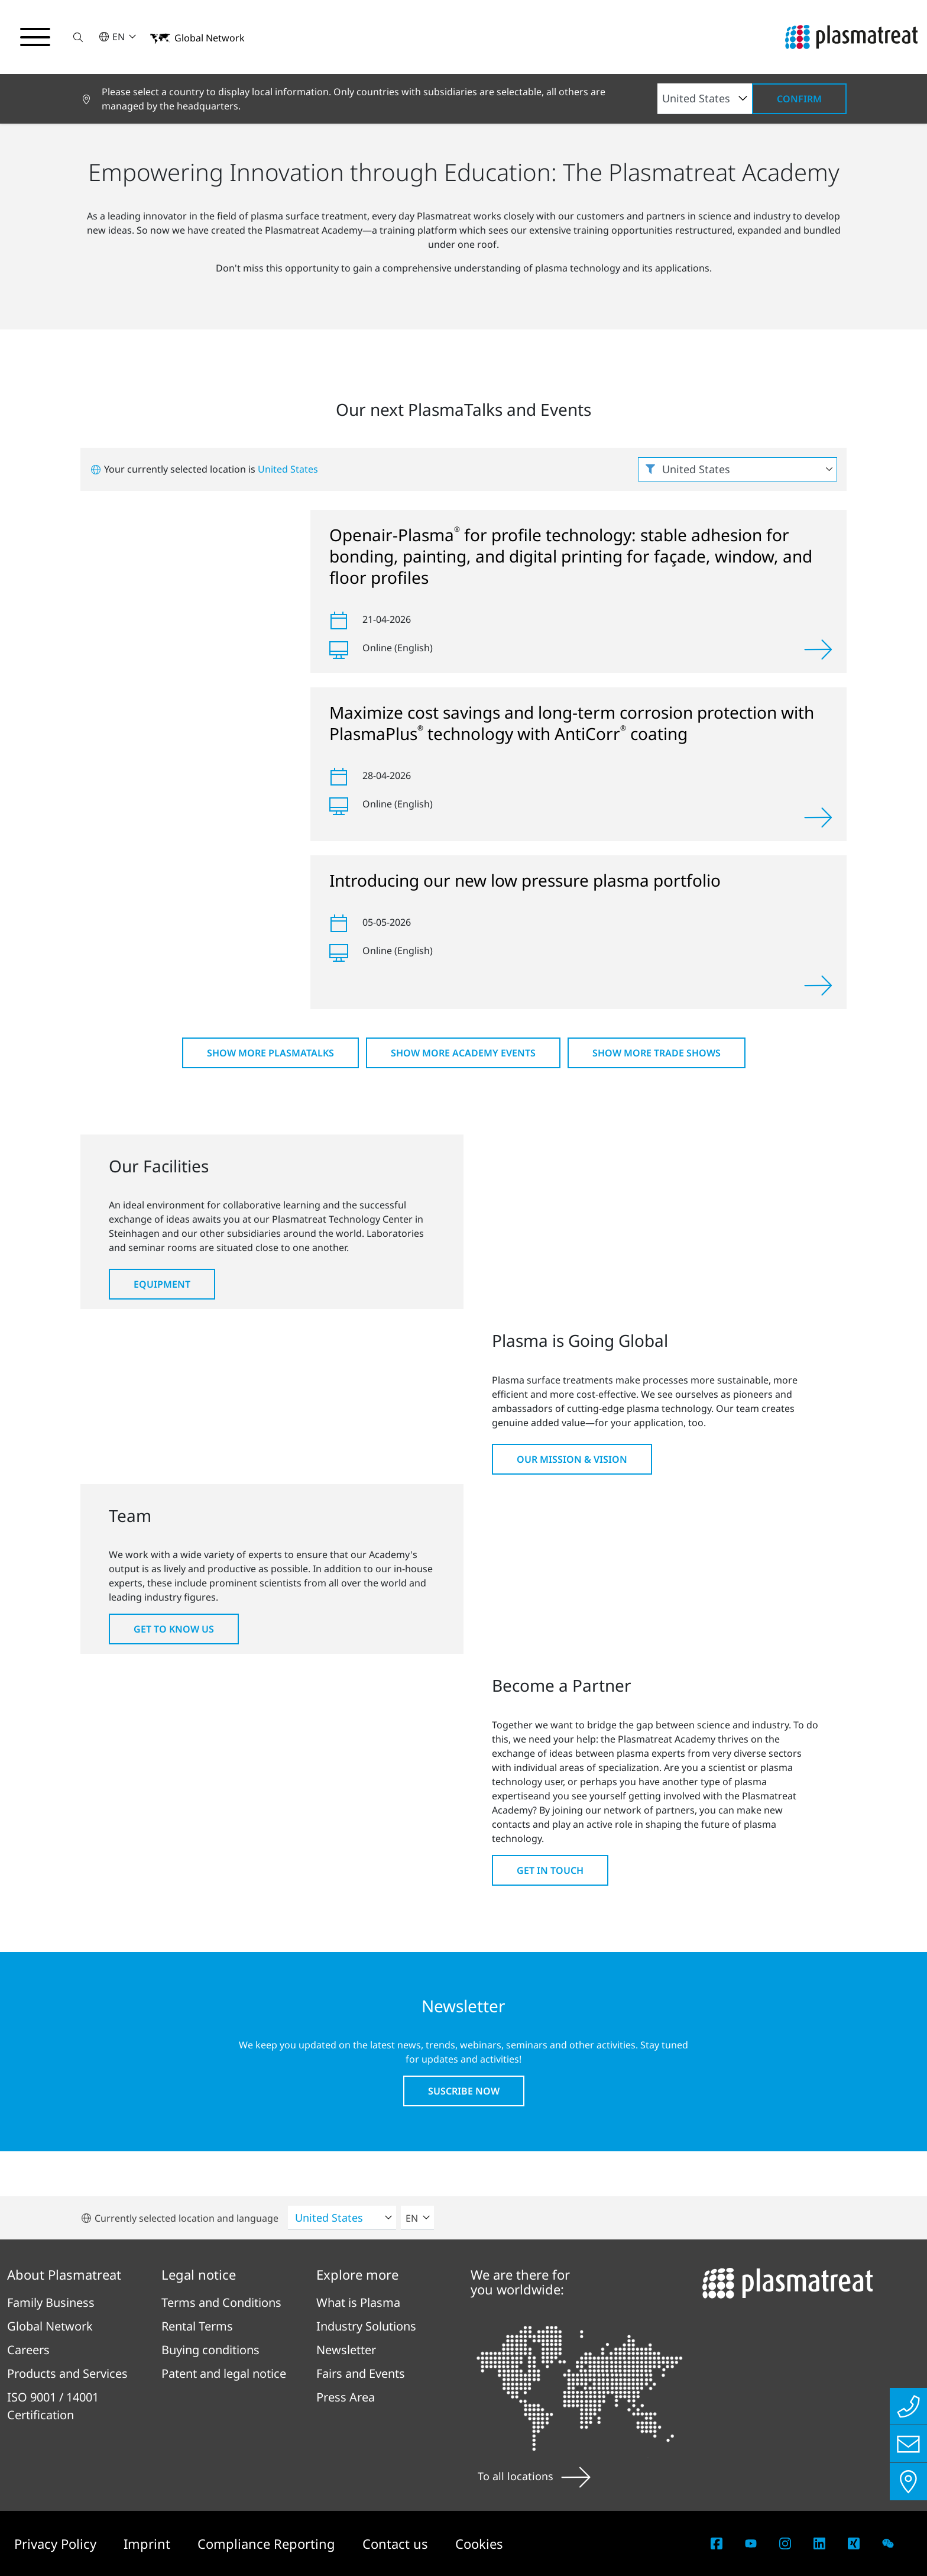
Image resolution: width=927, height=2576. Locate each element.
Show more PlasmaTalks (270, 1052)
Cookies (479, 2543)
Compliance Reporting (268, 2543)
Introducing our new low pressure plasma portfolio (525, 880)
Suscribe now (464, 2090)
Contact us (397, 2543)
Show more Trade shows (656, 1052)
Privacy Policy (57, 2543)
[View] (818, 649)
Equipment (162, 1284)
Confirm (799, 98)
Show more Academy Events (463, 1052)
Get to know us (174, 1629)
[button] (78, 37)
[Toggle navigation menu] (35, 37)
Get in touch (550, 1870)
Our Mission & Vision (572, 1459)
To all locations (534, 2476)
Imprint (149, 2543)
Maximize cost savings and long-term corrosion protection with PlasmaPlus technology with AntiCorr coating (571, 723)
